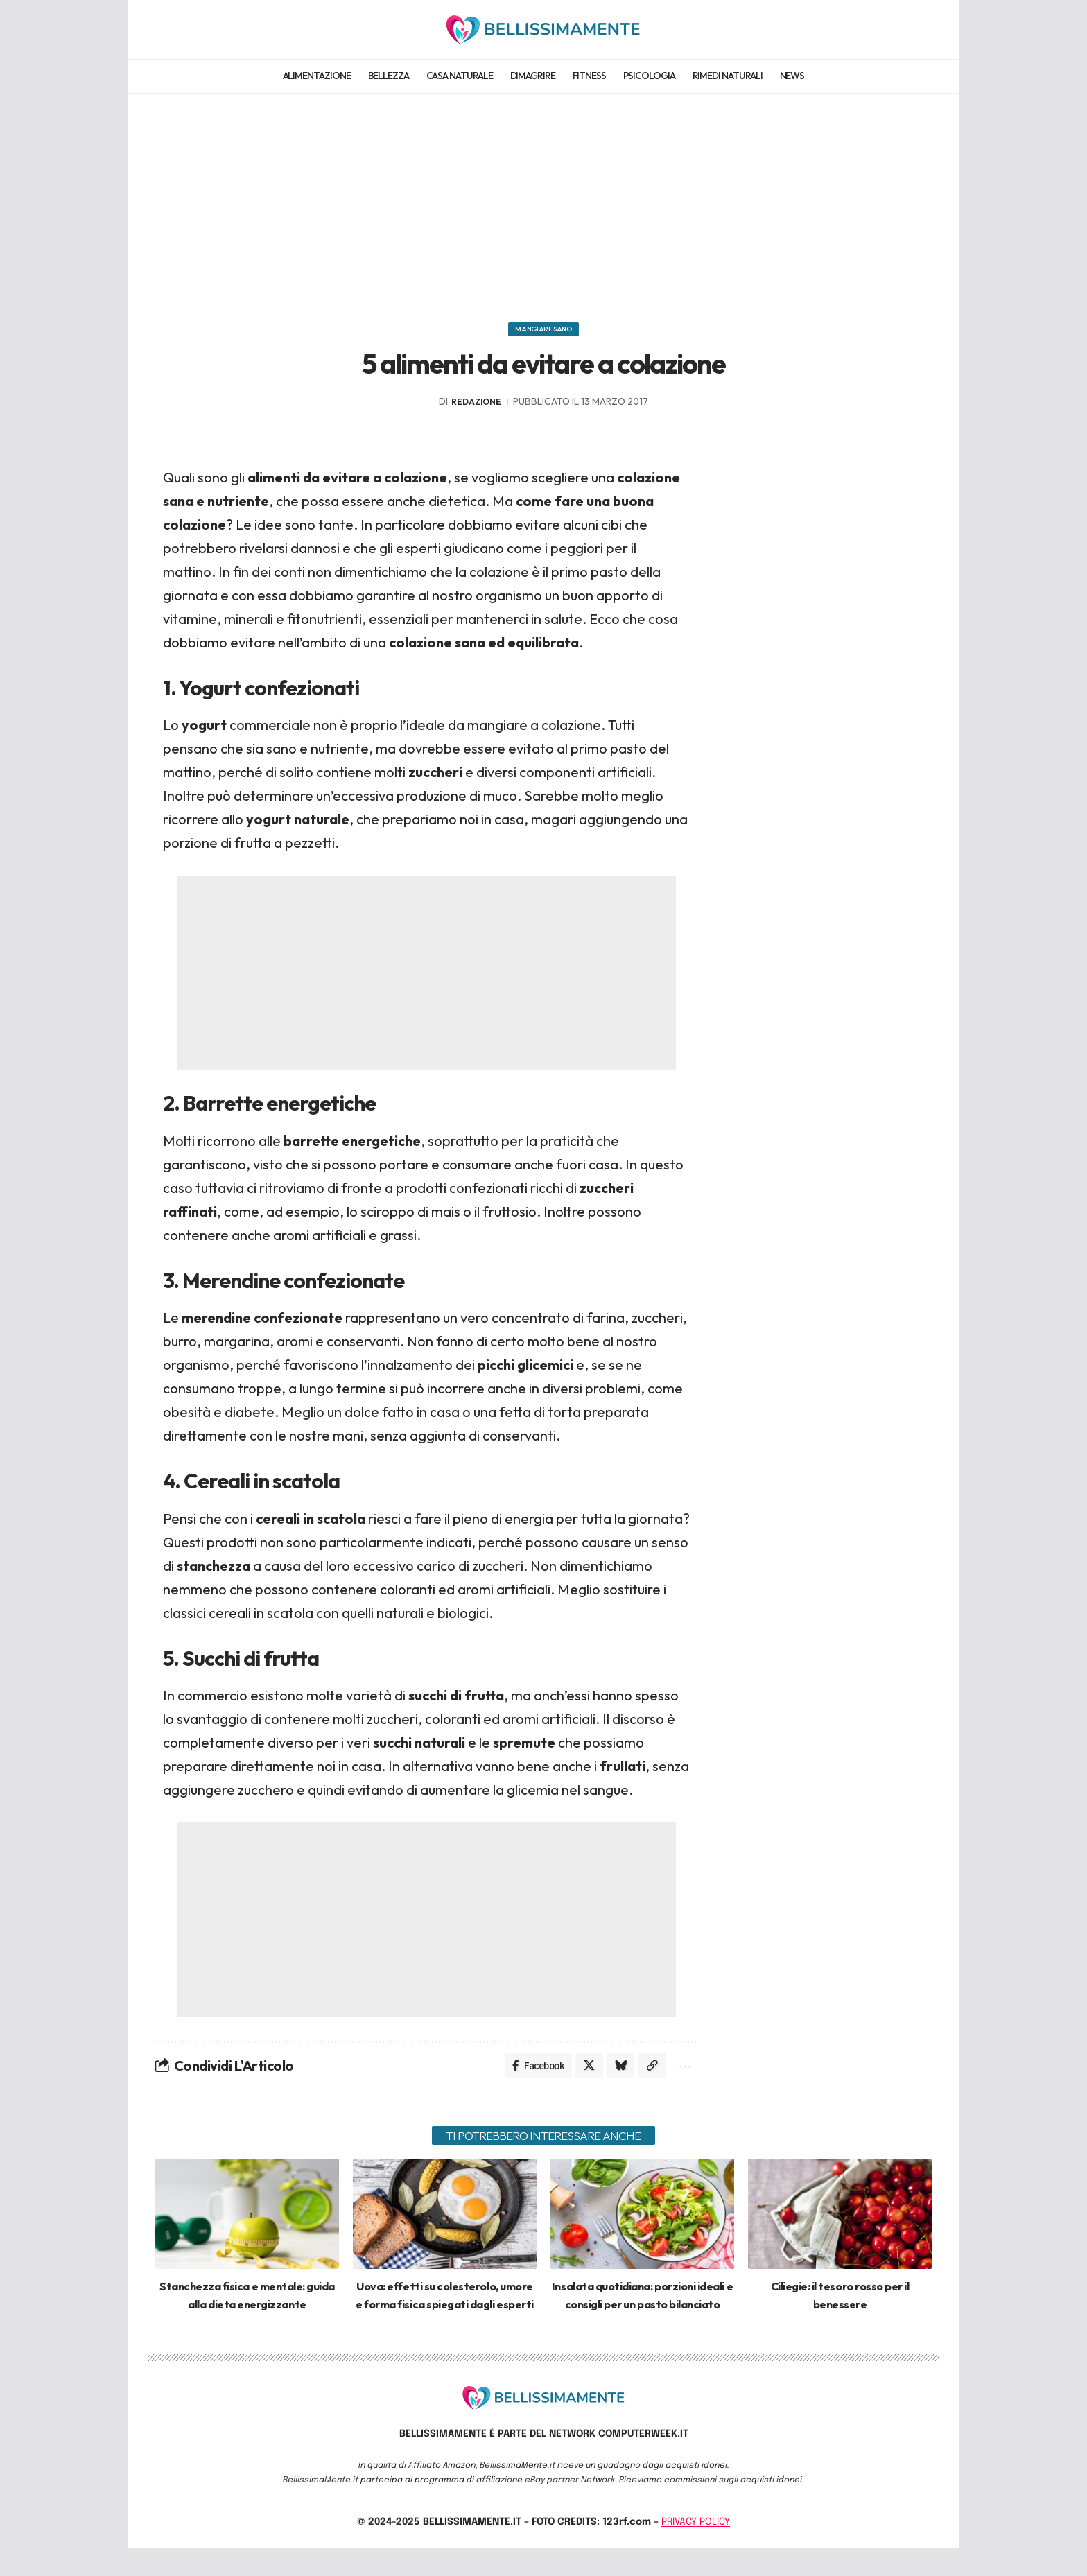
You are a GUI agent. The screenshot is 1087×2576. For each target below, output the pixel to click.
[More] (682, 2075)
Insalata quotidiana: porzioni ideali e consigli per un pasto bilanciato (642, 2315)
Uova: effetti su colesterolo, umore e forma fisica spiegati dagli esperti (444, 2315)
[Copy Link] (647, 2075)
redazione (476, 409)
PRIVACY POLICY (695, 2550)
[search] (920, 29)
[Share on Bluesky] (614, 2075)
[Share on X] (580, 2075)
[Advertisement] (543, 201)
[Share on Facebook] (528, 2075)
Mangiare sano (544, 332)
